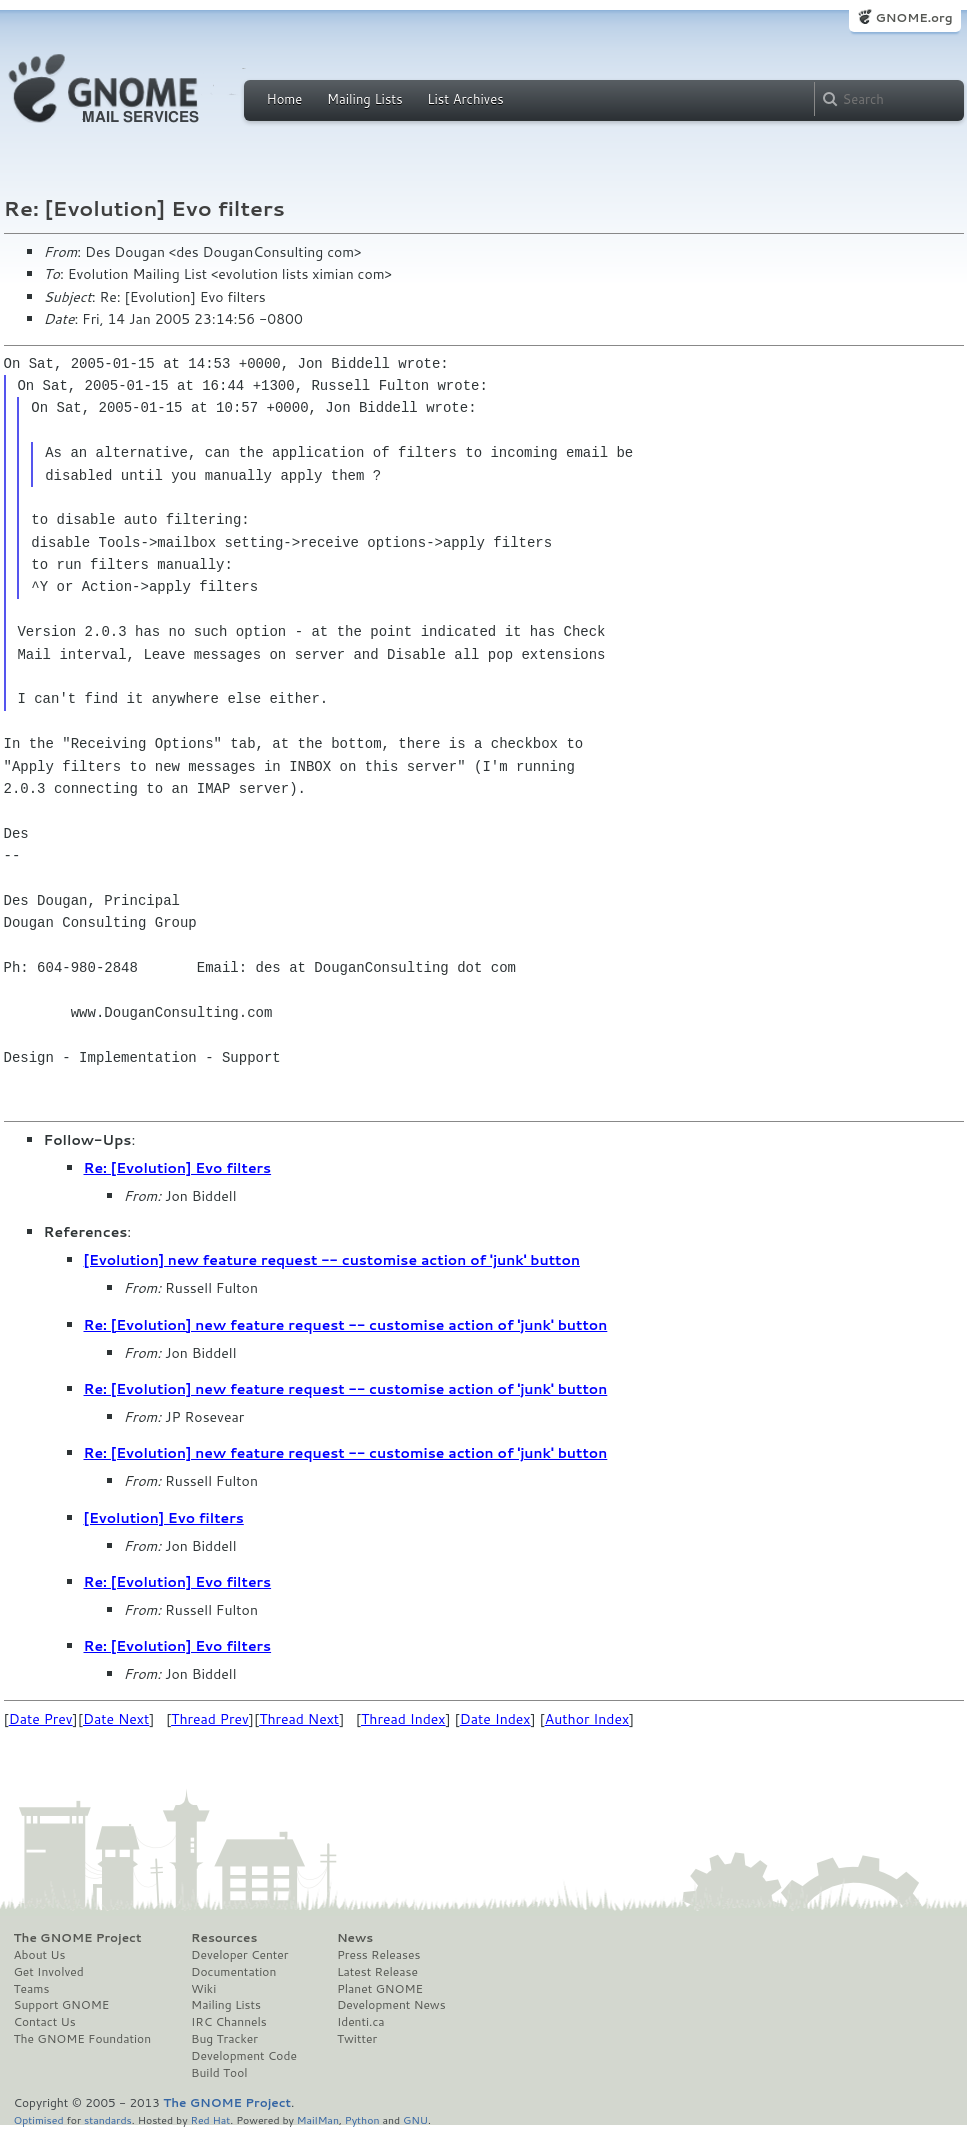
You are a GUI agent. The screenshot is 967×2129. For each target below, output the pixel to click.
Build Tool (219, 2073)
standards (108, 2119)
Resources (224, 1938)
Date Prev (41, 1719)
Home (285, 99)
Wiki (203, 1989)
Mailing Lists (365, 99)
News (355, 1938)
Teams (32, 1989)
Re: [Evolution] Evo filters (178, 1168)
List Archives (465, 99)
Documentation (233, 1972)
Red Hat (210, 2119)
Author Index (587, 1719)
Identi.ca (361, 2022)
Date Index (495, 1719)
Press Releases (378, 1955)
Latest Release (377, 1972)
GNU (415, 2119)
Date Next (116, 1719)
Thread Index (403, 1719)
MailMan (318, 2119)
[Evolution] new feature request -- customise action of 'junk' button (332, 1260)
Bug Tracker (224, 2039)
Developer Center (239, 1955)
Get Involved (49, 1972)
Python (362, 2119)
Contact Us (45, 2022)
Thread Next (299, 1719)
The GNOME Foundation (83, 2039)
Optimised (39, 2119)
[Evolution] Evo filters (164, 1518)
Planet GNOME (380, 1989)
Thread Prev (210, 1719)
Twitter (357, 2039)
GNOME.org (913, 17)
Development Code (244, 2056)
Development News (391, 2005)
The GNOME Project (78, 1938)
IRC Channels (229, 2022)
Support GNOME (62, 2005)
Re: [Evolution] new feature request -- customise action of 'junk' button (346, 1325)
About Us (40, 1955)
